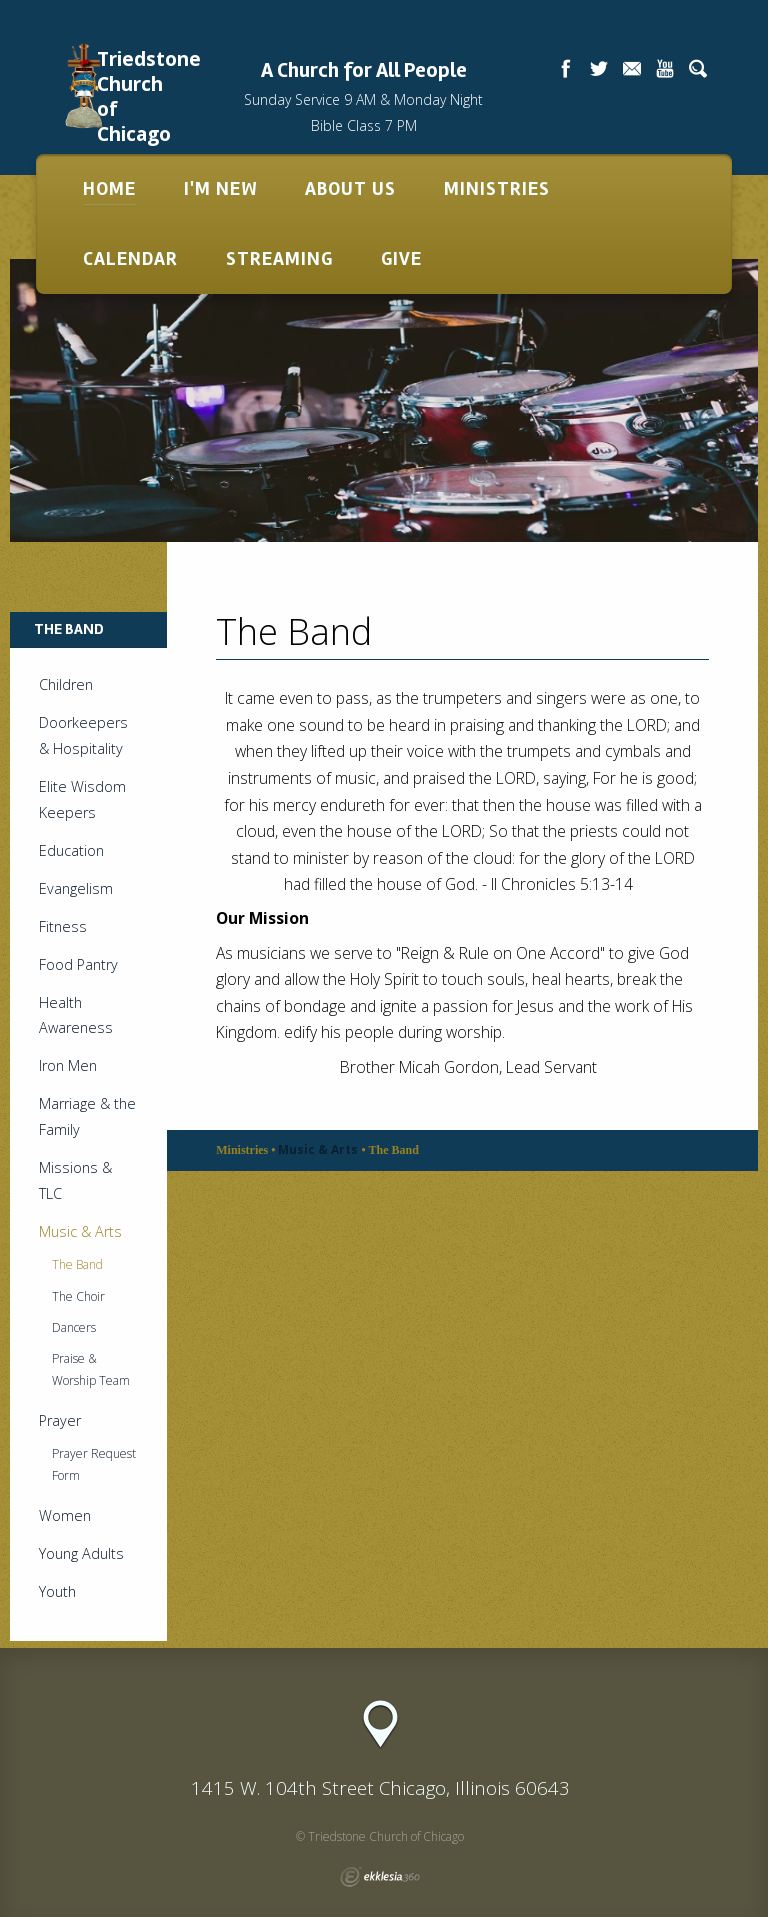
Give (401, 259)
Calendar (130, 259)
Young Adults (81, 1553)
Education (71, 850)
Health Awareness (76, 1015)
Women (65, 1515)
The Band (77, 1264)
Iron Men (68, 1065)
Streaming (279, 259)
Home (109, 189)
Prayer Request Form (94, 1464)
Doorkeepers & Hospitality (83, 735)
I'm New (220, 189)
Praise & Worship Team (91, 1369)
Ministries (497, 189)
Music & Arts (80, 1231)
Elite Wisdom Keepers (82, 799)
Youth (57, 1591)
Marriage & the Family (87, 1116)
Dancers (74, 1327)
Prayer (60, 1420)
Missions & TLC (75, 1180)
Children (66, 684)
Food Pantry (78, 964)
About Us (350, 189)
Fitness (63, 926)
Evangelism (76, 888)
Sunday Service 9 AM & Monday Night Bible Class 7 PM (363, 113)
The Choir (78, 1296)
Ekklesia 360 (380, 1877)
